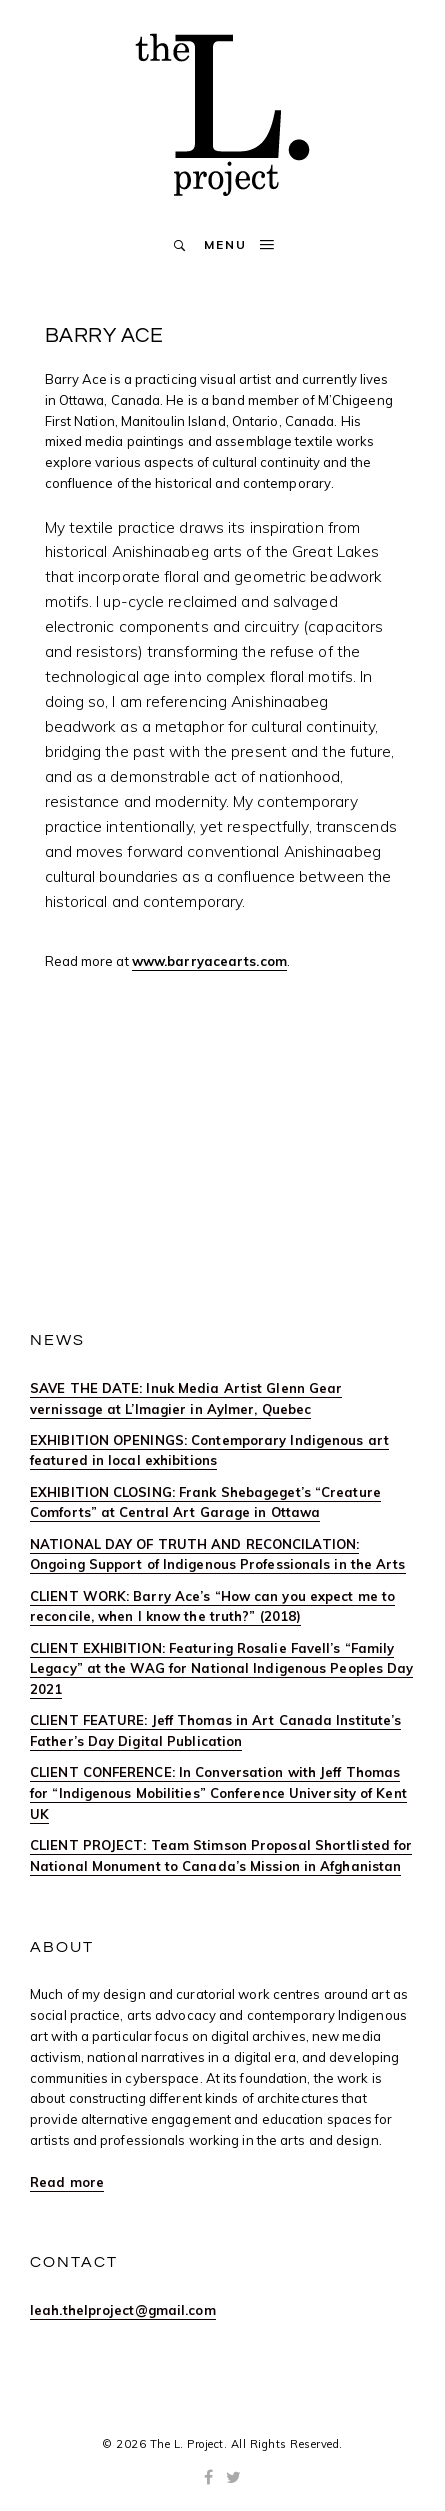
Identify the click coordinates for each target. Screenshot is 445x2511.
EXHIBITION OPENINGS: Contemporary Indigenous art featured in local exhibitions (209, 1450)
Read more (67, 2182)
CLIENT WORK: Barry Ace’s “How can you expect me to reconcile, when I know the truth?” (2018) (212, 1606)
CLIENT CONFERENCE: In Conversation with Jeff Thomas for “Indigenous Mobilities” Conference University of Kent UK (218, 1793)
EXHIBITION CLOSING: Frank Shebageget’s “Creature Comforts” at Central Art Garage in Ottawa (205, 1502)
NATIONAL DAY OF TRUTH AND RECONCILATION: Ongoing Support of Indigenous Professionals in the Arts (218, 1554)
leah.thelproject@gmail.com (123, 2310)
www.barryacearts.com (209, 961)
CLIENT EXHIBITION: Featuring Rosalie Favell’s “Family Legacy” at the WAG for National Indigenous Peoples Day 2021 (221, 1669)
